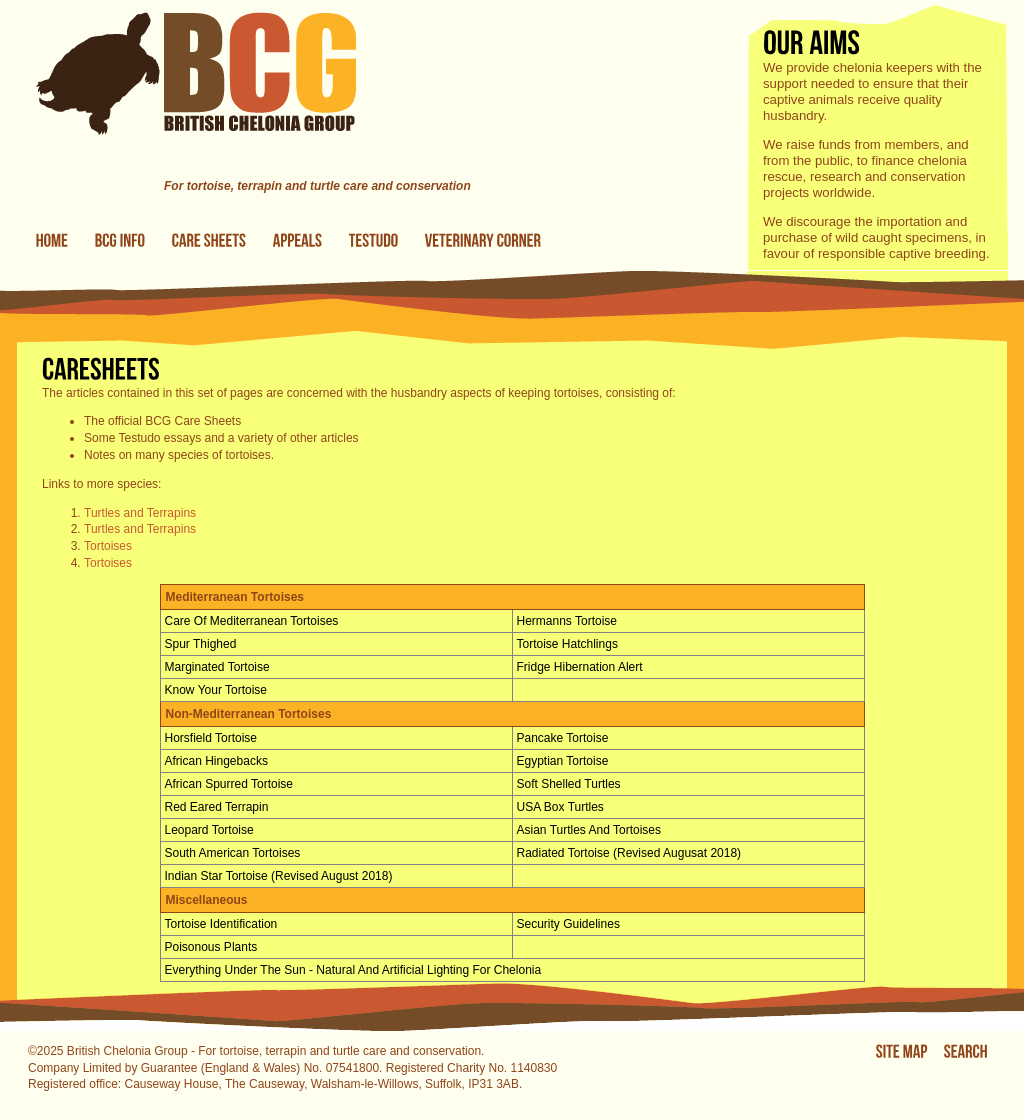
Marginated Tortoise (217, 667)
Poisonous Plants (211, 947)
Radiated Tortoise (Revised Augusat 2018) (629, 853)
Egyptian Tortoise (563, 761)
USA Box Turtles (560, 807)
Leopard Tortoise (209, 830)
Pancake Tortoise (563, 738)
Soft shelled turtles (569, 784)
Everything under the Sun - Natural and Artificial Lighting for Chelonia (353, 970)
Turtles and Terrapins (140, 513)
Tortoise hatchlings (567, 644)
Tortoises (108, 546)
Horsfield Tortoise (211, 738)
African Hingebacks (216, 761)
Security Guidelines (568, 924)
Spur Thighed (201, 644)
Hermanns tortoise (567, 621)
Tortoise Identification (221, 924)
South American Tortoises (233, 853)
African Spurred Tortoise (229, 784)
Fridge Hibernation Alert (580, 667)
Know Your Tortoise (216, 690)
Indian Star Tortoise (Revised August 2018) (279, 876)
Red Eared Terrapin (217, 807)
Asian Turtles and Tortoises (589, 830)
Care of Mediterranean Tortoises (252, 621)
